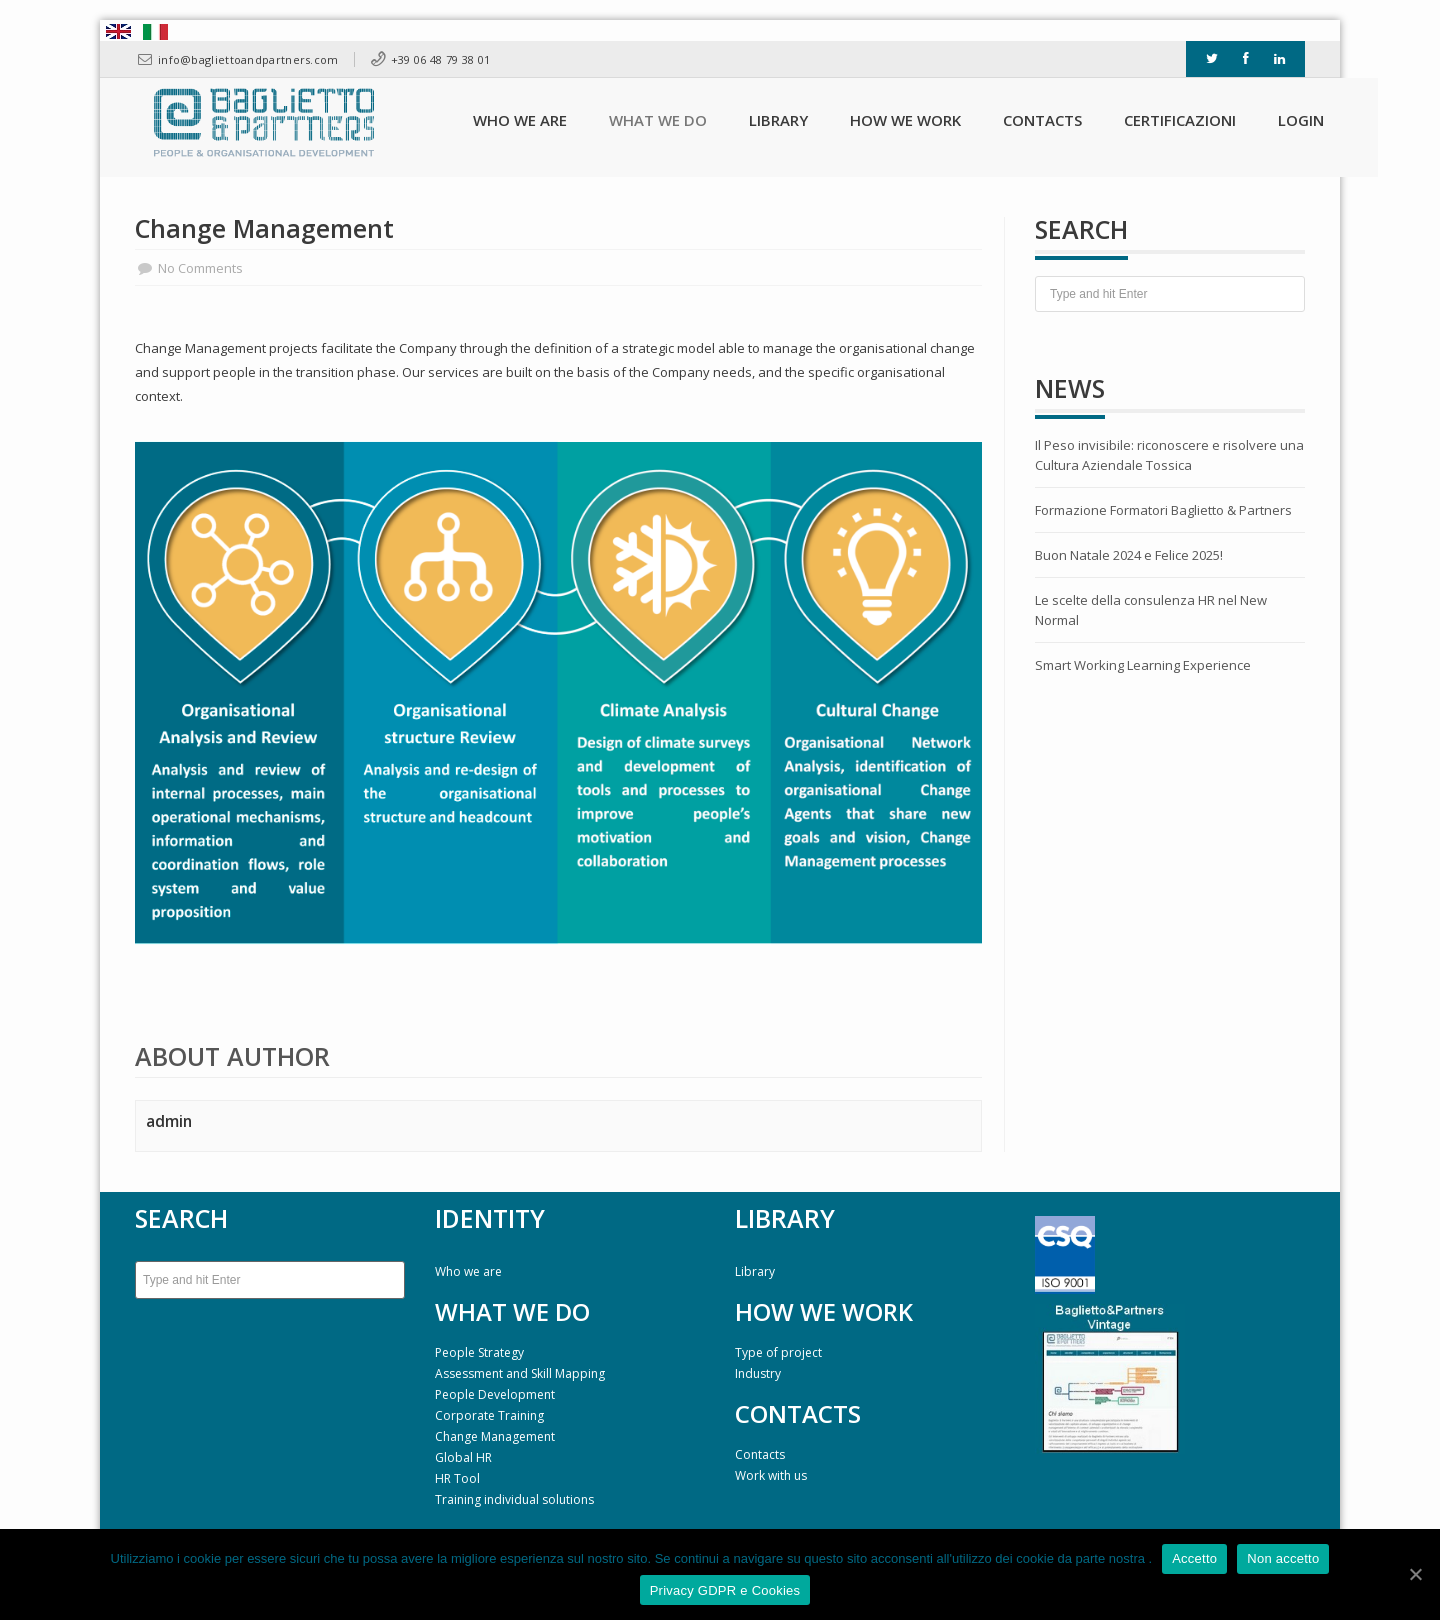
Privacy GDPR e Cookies (725, 1590)
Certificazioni (1161, 120)
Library (759, 120)
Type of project (778, 1352)
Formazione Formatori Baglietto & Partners (1163, 510)
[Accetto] (1415, 1574)
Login (1282, 120)
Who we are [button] (501, 120)
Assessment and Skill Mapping (520, 1373)
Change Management (495, 1436)
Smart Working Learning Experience (1143, 665)
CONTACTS (798, 1413)
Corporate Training (489, 1415)
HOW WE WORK (824, 1311)
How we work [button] (886, 120)
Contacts (760, 1454)
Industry (758, 1373)
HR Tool (457, 1478)
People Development (495, 1394)
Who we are (468, 1271)
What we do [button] (639, 120)
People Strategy (479, 1352)
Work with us (771, 1475)
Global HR (463, 1457)
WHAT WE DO (512, 1311)
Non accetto (1283, 1558)
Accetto (1194, 1558)
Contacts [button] (1023, 120)
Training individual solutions (514, 1499)
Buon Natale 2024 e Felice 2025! (1129, 555)
